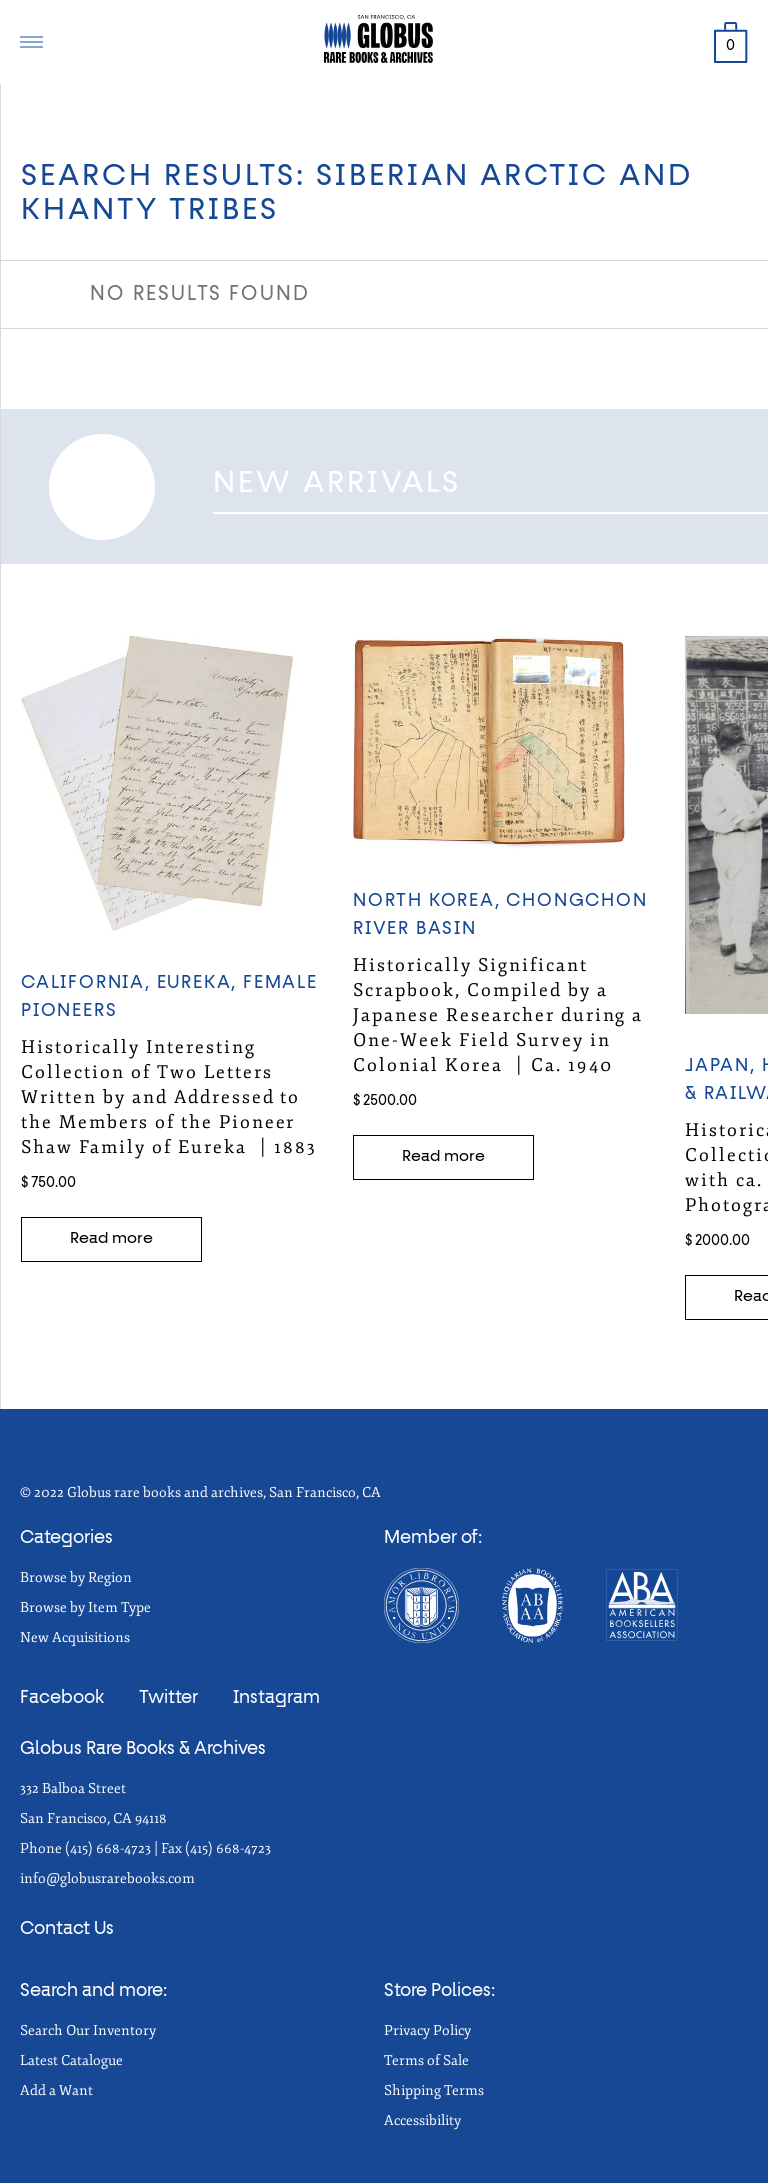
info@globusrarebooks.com (107, 1878)
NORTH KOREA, (429, 901)
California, (89, 983)
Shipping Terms (434, 2090)
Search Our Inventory (88, 2030)
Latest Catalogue (71, 2060)
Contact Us (67, 1929)
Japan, (723, 1066)
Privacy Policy (427, 2030)
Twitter (168, 1698)
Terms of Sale (426, 2060)
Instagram (276, 1698)
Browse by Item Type (85, 1607)
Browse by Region (76, 1577)
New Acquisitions (75, 1637)
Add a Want (56, 2090)
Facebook (62, 1698)
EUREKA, (200, 983)
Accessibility (422, 2120)
